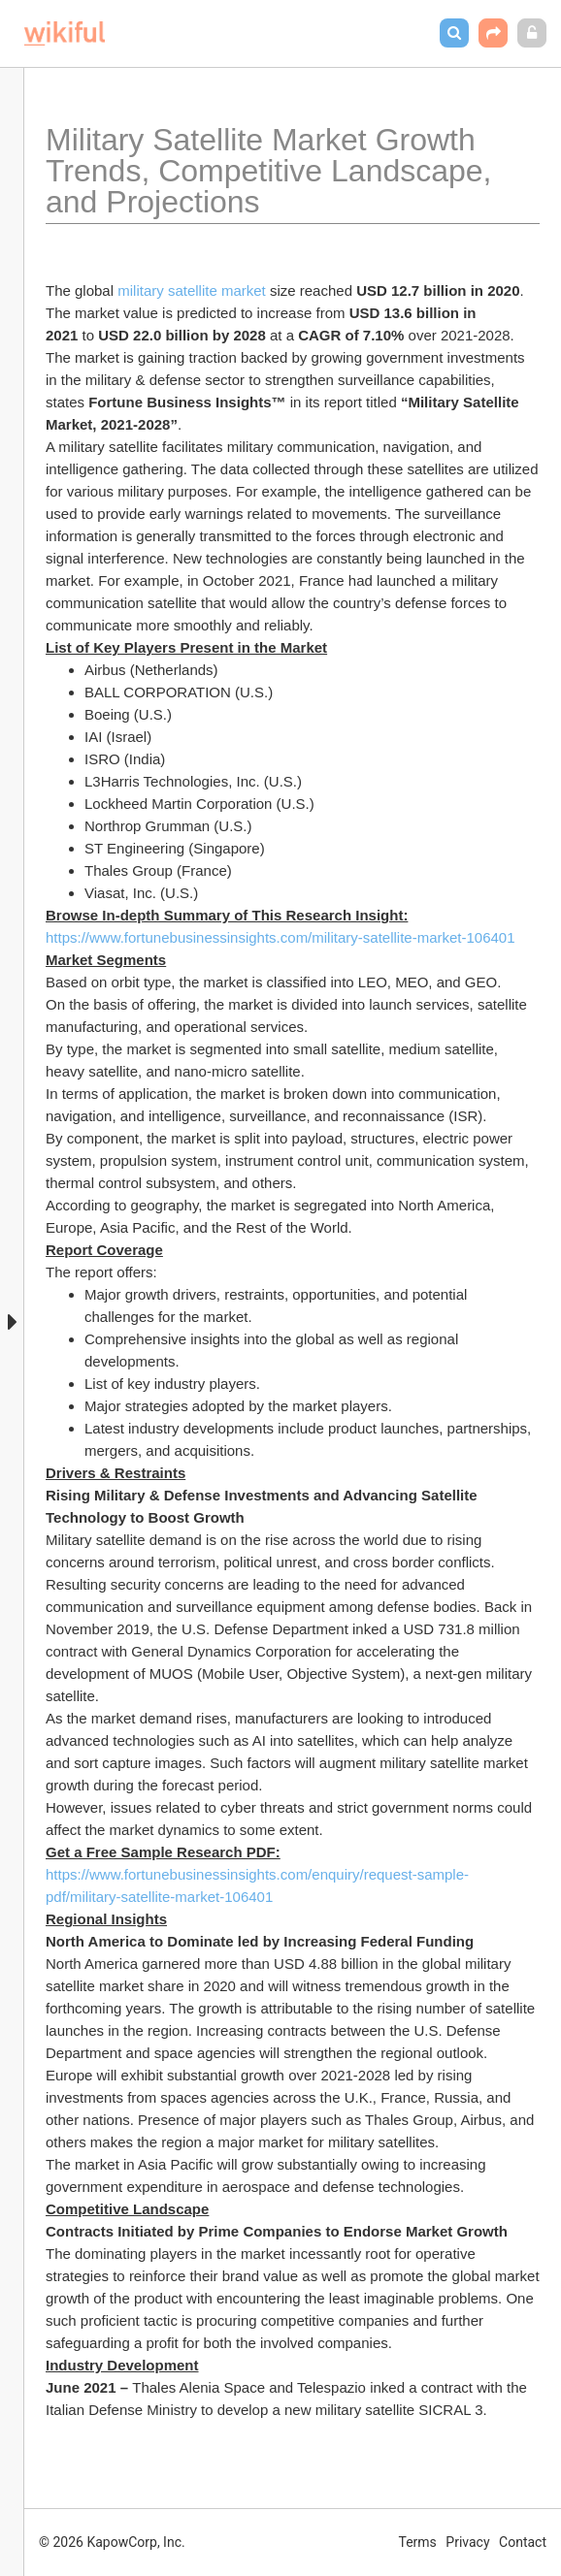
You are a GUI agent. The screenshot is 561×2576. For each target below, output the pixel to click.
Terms (418, 2542)
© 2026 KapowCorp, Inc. (112, 2542)
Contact (522, 2542)
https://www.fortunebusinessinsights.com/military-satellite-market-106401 (280, 937)
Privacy (467, 2542)
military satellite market (191, 290)
